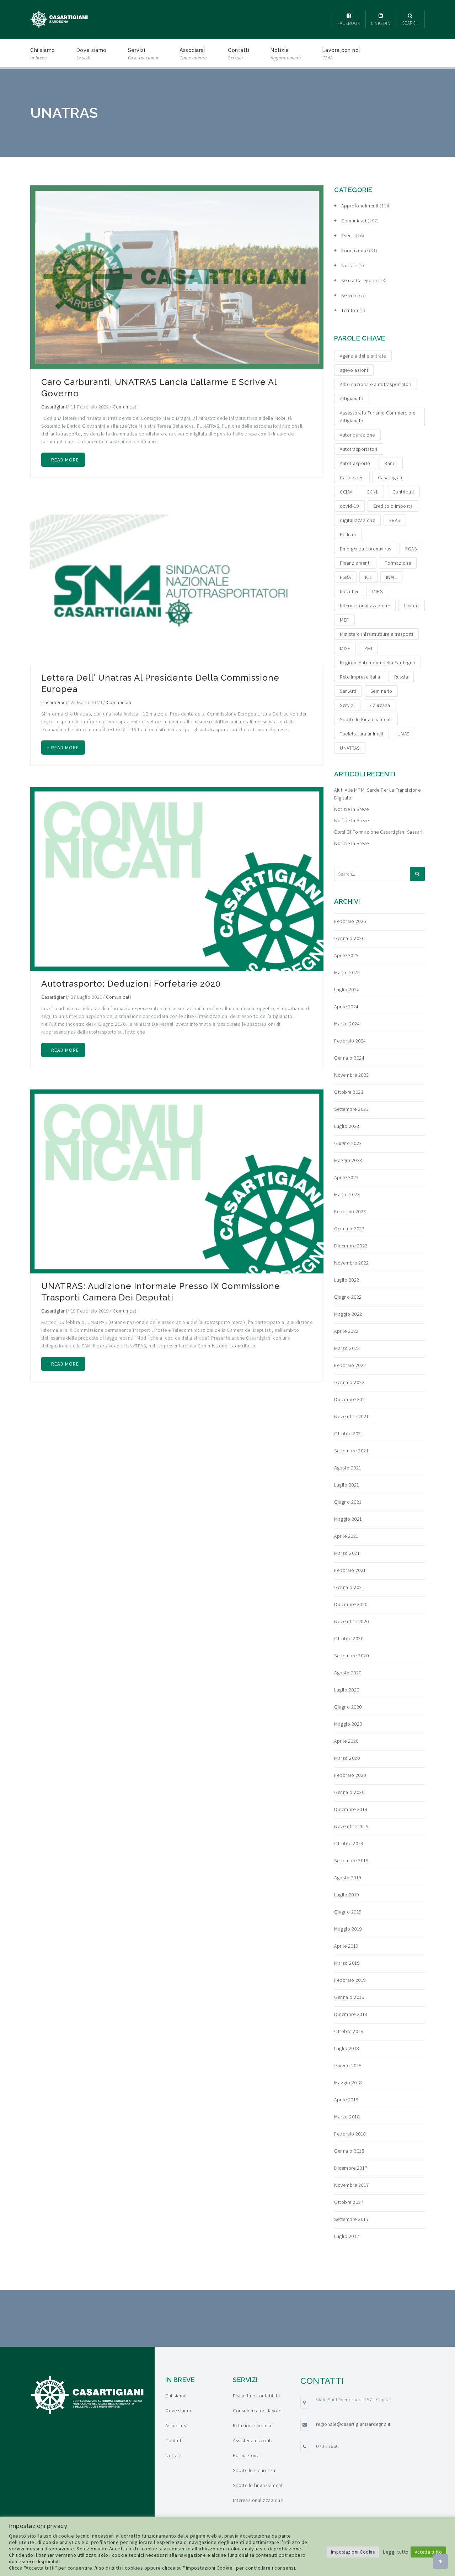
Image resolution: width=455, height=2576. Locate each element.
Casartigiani (54, 406)
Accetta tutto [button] (428, 2552)
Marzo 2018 (347, 2116)
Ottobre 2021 (348, 1433)
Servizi (143, 54)
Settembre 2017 (351, 2219)
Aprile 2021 (346, 1536)
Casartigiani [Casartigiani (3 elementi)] (390, 477)
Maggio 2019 (348, 1929)
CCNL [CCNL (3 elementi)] (372, 492)
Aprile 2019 (346, 1946)
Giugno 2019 (348, 1912)
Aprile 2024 (346, 1006)
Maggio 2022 (348, 1314)
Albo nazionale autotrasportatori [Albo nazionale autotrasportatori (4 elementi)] (375, 384)
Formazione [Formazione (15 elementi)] (398, 563)
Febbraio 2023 (350, 1211)
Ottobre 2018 (348, 2031)
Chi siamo (42, 54)
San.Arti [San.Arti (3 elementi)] (348, 691)
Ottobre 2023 (348, 1092)
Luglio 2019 (346, 1894)
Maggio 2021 (348, 1519)
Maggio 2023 (348, 1160)
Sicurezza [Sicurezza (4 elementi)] (379, 705)
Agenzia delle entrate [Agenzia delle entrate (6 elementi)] (363, 356)
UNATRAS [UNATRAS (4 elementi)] (350, 748)
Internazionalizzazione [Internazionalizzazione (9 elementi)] (365, 605)
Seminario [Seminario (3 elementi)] (381, 691)
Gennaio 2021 (349, 1587)
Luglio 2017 (346, 2236)
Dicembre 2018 (351, 2014)
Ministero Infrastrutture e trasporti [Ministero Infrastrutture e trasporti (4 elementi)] (376, 634)
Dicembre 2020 (351, 1604)
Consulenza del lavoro (257, 2410)
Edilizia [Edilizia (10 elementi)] (348, 534)
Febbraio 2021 (350, 1570)
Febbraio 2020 (350, 1775)
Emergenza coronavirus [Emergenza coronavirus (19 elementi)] (365, 548)
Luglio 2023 (346, 1126)
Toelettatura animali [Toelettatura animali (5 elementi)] (361, 733)
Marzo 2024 (347, 1023)
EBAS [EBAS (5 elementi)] (394, 520)
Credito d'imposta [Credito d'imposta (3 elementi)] (393, 506)
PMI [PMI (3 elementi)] (368, 648)
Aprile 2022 (346, 1331)
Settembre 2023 (351, 1109)
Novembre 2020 (351, 1621)
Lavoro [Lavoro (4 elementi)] (411, 605)
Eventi (347, 235)
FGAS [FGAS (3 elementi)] (411, 548)
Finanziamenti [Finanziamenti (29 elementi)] (355, 563)
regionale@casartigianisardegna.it (353, 2424)
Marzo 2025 (347, 972)
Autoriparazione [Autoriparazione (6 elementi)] (357, 435)
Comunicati (125, 406)
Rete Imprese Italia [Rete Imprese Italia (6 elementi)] (360, 677)
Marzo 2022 (347, 1348)
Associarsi (193, 54)
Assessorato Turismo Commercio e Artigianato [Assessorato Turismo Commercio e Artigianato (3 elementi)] (378, 417)
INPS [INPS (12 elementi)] (377, 591)
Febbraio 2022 (350, 1365)
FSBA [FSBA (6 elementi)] (345, 577)
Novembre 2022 (351, 1263)
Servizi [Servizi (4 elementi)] (347, 705)
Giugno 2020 (348, 1707)
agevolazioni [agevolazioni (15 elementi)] (354, 370)
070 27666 (327, 2446)
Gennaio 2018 (349, 2151)
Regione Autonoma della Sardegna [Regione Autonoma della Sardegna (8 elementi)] (377, 662)
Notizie (286, 54)
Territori (349, 310)
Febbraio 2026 (350, 921)
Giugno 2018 (348, 2065)
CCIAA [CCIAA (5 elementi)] (346, 492)
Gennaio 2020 (349, 1792)
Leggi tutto (395, 2552)
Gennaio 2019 (349, 1997)
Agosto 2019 (348, 1877)
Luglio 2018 (346, 2048)
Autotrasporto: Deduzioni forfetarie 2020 (131, 991)
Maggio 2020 (348, 1724)
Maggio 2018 (348, 2082)
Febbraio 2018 (350, 2134)
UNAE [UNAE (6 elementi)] (403, 733)
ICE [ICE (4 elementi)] (368, 577)
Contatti (238, 54)
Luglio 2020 (346, 1689)
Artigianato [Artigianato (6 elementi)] (352, 398)
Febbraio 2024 (350, 1041)
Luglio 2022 (346, 1280)
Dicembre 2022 (351, 1245)
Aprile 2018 (346, 2099)
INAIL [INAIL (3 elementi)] (391, 577)
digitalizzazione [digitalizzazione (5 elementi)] (357, 520)
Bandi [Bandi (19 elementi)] (390, 463)
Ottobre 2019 (348, 1843)
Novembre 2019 (351, 1826)
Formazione (354, 250)
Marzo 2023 (347, 1194)
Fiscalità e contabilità (256, 2395)
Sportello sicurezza (254, 2470)
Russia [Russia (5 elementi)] (401, 677)
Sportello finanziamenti (258, 2485)
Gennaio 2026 (349, 938)
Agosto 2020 (348, 1672)
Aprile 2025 (346, 955)
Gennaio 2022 (349, 1382)
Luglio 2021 (346, 1485)
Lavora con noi (341, 54)
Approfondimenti (360, 205)
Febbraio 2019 (350, 1980)
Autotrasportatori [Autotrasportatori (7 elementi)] (359, 449)
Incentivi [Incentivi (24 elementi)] (349, 591)
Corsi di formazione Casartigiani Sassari (378, 832)
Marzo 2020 (347, 1758)
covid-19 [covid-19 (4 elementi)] (349, 506)
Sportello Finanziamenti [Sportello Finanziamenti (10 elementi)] (366, 719)
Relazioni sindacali (253, 2425)
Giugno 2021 (348, 1502)
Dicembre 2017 (351, 2168)
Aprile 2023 (346, 1177)
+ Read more (66, 461)
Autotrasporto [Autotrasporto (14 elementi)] (355, 463)
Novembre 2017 (351, 2185)
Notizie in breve (351, 809)
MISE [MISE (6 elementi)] (345, 648)
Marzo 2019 (347, 1963)
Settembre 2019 (351, 1860)
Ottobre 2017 (348, 2202)
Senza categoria (359, 280)
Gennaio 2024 (349, 1058)
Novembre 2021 (351, 1416)
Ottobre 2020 (348, 1638)
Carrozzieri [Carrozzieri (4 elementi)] (352, 477)
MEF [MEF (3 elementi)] (344, 620)
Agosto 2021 (348, 1467)
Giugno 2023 (348, 1143)
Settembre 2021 (351, 1450)
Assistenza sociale (253, 2440)
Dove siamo (91, 54)
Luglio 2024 (346, 989)
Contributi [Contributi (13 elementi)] (403, 492)
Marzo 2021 (347, 1553)
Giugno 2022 (348, 1297)
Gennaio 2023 (349, 1228)
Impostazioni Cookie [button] (353, 2552)
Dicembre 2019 (351, 1809)
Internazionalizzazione (258, 2500)
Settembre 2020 (351, 1655)
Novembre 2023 (351, 1075)
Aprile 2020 (346, 1741)
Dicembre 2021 (351, 1399)
